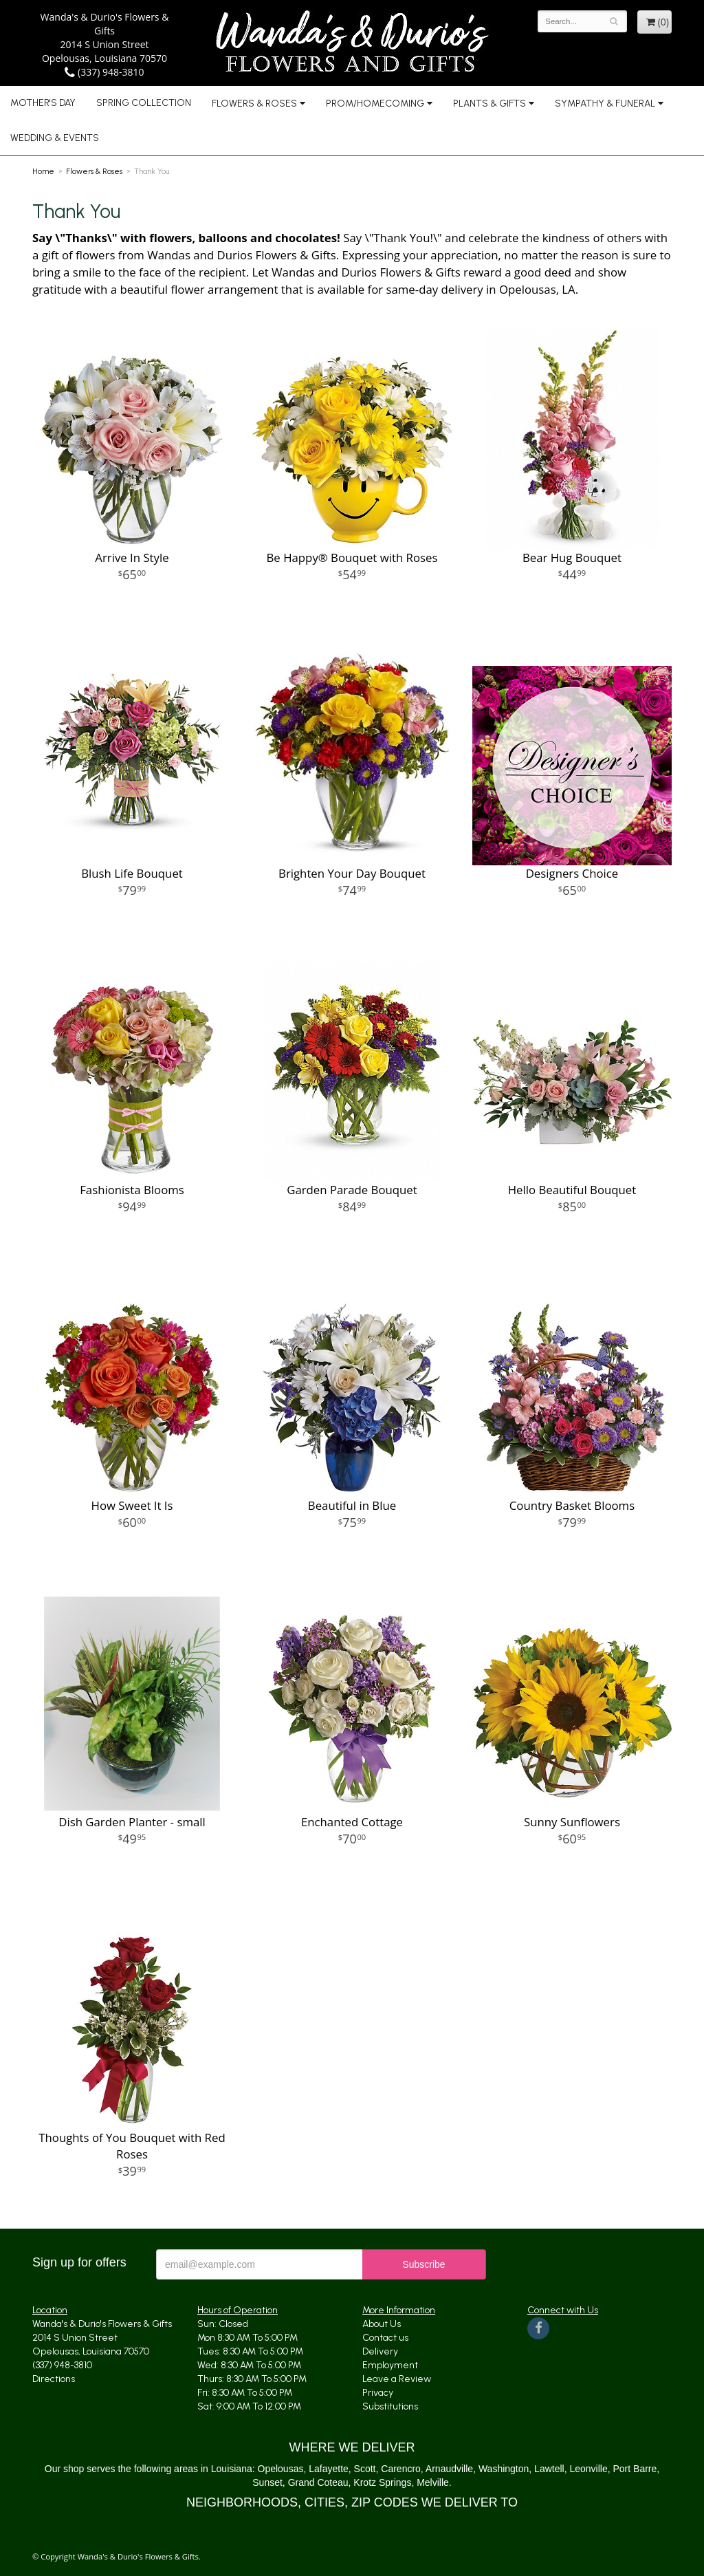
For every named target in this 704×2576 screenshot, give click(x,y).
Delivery (380, 2351)
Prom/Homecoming (375, 103)
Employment (390, 2365)
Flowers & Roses (254, 103)
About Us (381, 2324)
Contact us (385, 2338)
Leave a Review (396, 2379)
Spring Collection (143, 103)
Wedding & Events (54, 138)
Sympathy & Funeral (605, 103)
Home (43, 171)
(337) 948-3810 (104, 71)
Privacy (377, 2393)
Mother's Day (43, 103)
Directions (53, 2379)
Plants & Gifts (489, 103)
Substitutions (390, 2406)
